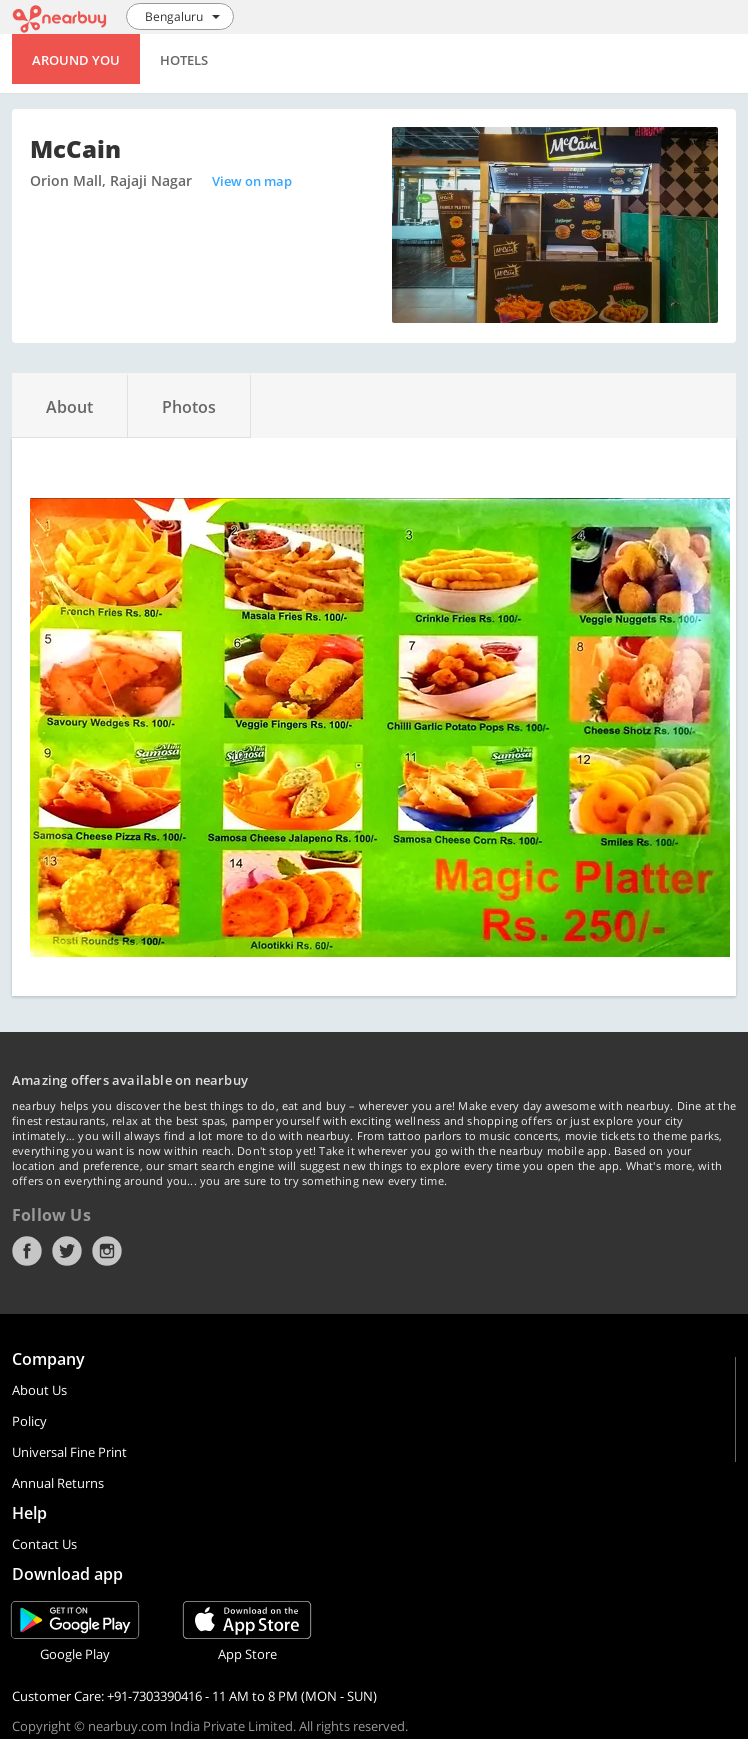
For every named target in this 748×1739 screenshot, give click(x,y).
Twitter (67, 1251)
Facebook (27, 1251)
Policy (29, 1421)
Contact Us (44, 1544)
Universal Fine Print (69, 1452)
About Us (39, 1390)
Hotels (184, 60)
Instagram (107, 1251)
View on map (252, 181)
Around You (76, 60)
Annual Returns (58, 1483)
